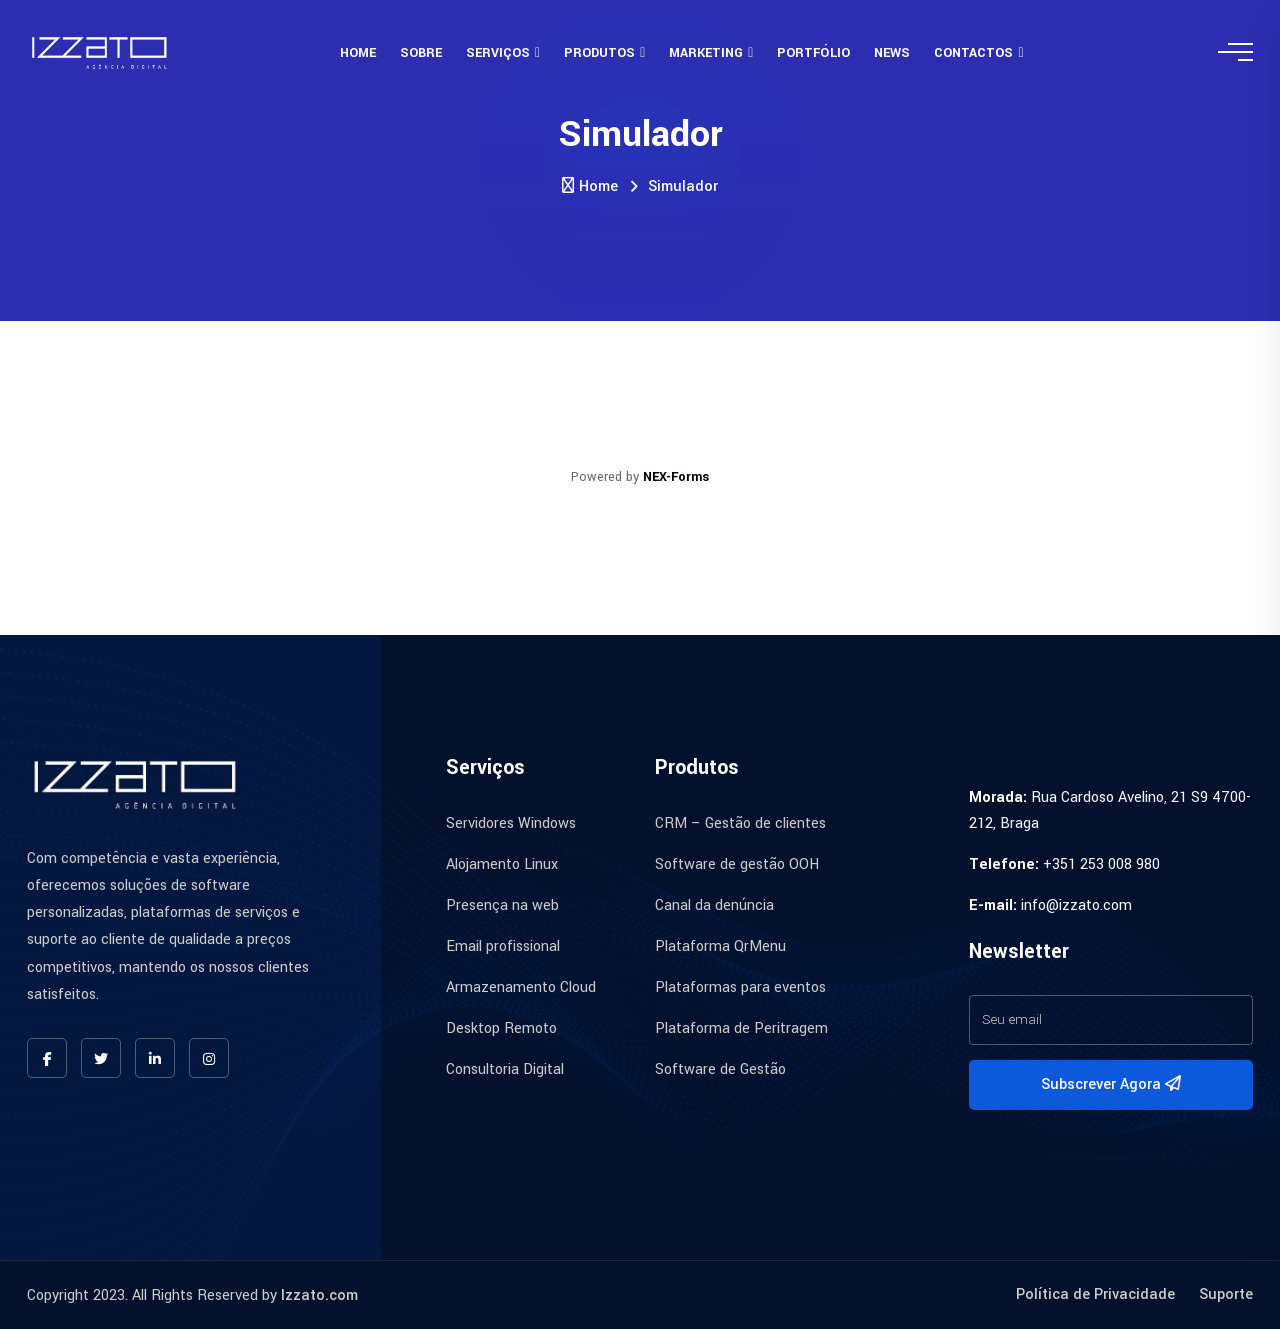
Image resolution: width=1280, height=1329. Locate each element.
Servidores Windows (511, 823)
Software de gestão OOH (737, 864)
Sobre (421, 53)
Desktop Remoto (501, 1028)
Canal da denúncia (714, 905)
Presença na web (502, 905)
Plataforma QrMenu (720, 946)
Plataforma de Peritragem (741, 1028)
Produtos (599, 53)
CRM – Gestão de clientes (740, 823)
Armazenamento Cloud (521, 987)
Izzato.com (319, 1295)
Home (358, 53)
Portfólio (813, 53)
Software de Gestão (720, 1069)
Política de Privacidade (1095, 1294)
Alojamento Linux (502, 864)
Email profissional (503, 946)
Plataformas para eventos (740, 987)
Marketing (706, 53)
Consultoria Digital (505, 1069)
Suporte (1226, 1294)
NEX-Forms (676, 477)
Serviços (498, 53)
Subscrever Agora (1111, 1084)
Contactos (973, 53)
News (892, 53)
